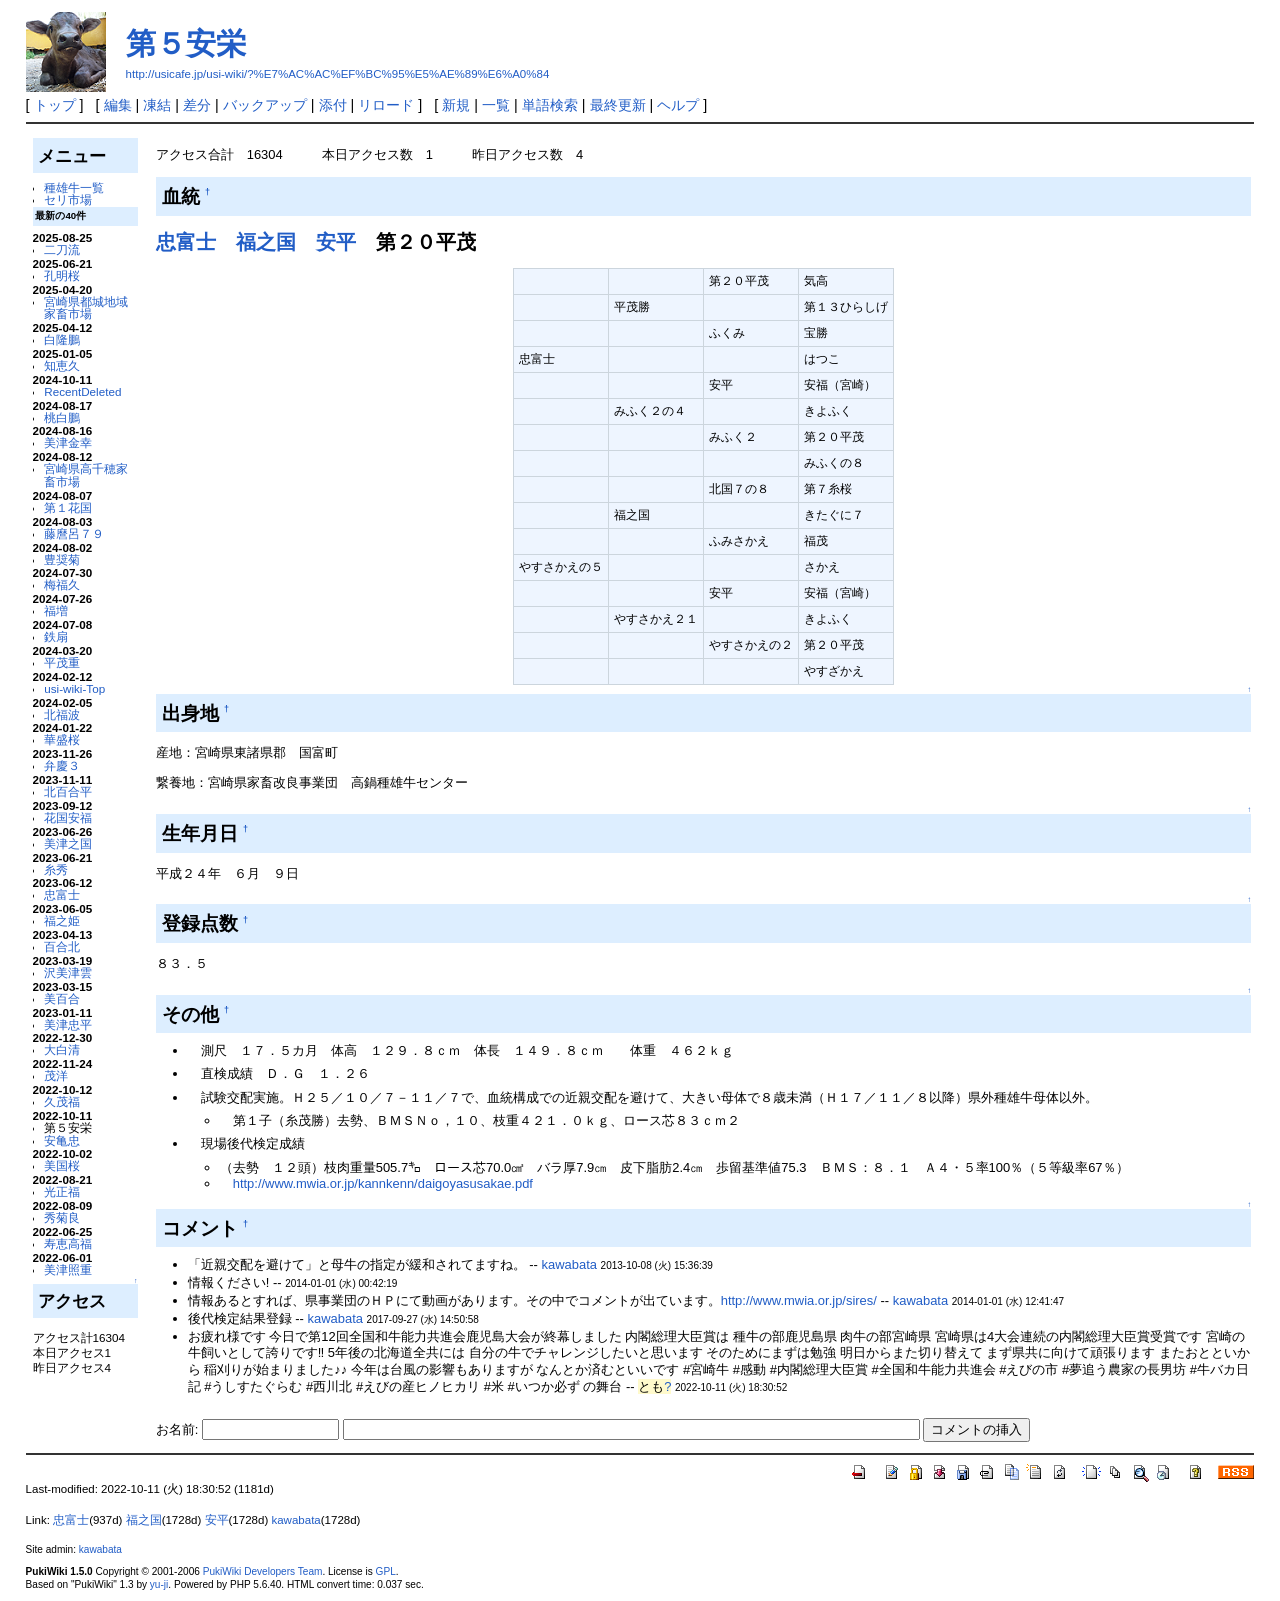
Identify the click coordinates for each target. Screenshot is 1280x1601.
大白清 (62, 1049)
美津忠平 (68, 1024)
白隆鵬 (62, 339)
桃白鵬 (62, 417)
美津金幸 (68, 442)
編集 (118, 105)
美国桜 (62, 1165)
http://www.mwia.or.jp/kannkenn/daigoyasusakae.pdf (383, 1183)
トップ (55, 105)
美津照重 (68, 1269)
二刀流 (62, 249)
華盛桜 (62, 739)
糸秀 (56, 869)
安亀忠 (62, 1140)
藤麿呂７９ (74, 533)
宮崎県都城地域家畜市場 (86, 308)
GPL (386, 1571)
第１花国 (68, 507)
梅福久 (62, 584)
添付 (333, 105)
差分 (197, 105)
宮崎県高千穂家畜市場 (86, 475)
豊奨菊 (62, 559)
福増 (56, 610)
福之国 (266, 242)
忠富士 (62, 894)
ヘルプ (678, 105)
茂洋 (56, 1075)
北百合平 (68, 791)
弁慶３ (62, 765)
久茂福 (62, 1101)
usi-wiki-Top (74, 688)
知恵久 (62, 365)
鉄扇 (56, 636)
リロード (386, 105)
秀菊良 (62, 1217)
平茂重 (62, 662)
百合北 (62, 946)
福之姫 (62, 920)
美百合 (62, 998)
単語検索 (550, 105)
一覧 (496, 105)
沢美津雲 (68, 972)
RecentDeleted (82, 391)
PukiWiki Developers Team (263, 1571)
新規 (456, 105)
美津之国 (68, 843)
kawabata (569, 1264)
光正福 (62, 1191)
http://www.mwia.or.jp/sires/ (799, 1300)
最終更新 (618, 105)
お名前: (179, 1429)
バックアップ (265, 105)
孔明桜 (62, 275)
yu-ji (159, 1584)
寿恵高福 (68, 1243)
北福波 (62, 714)
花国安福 (68, 817)
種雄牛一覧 (74, 187)
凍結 (157, 105)
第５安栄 (186, 43)
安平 (336, 242)
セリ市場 (68, 199)
